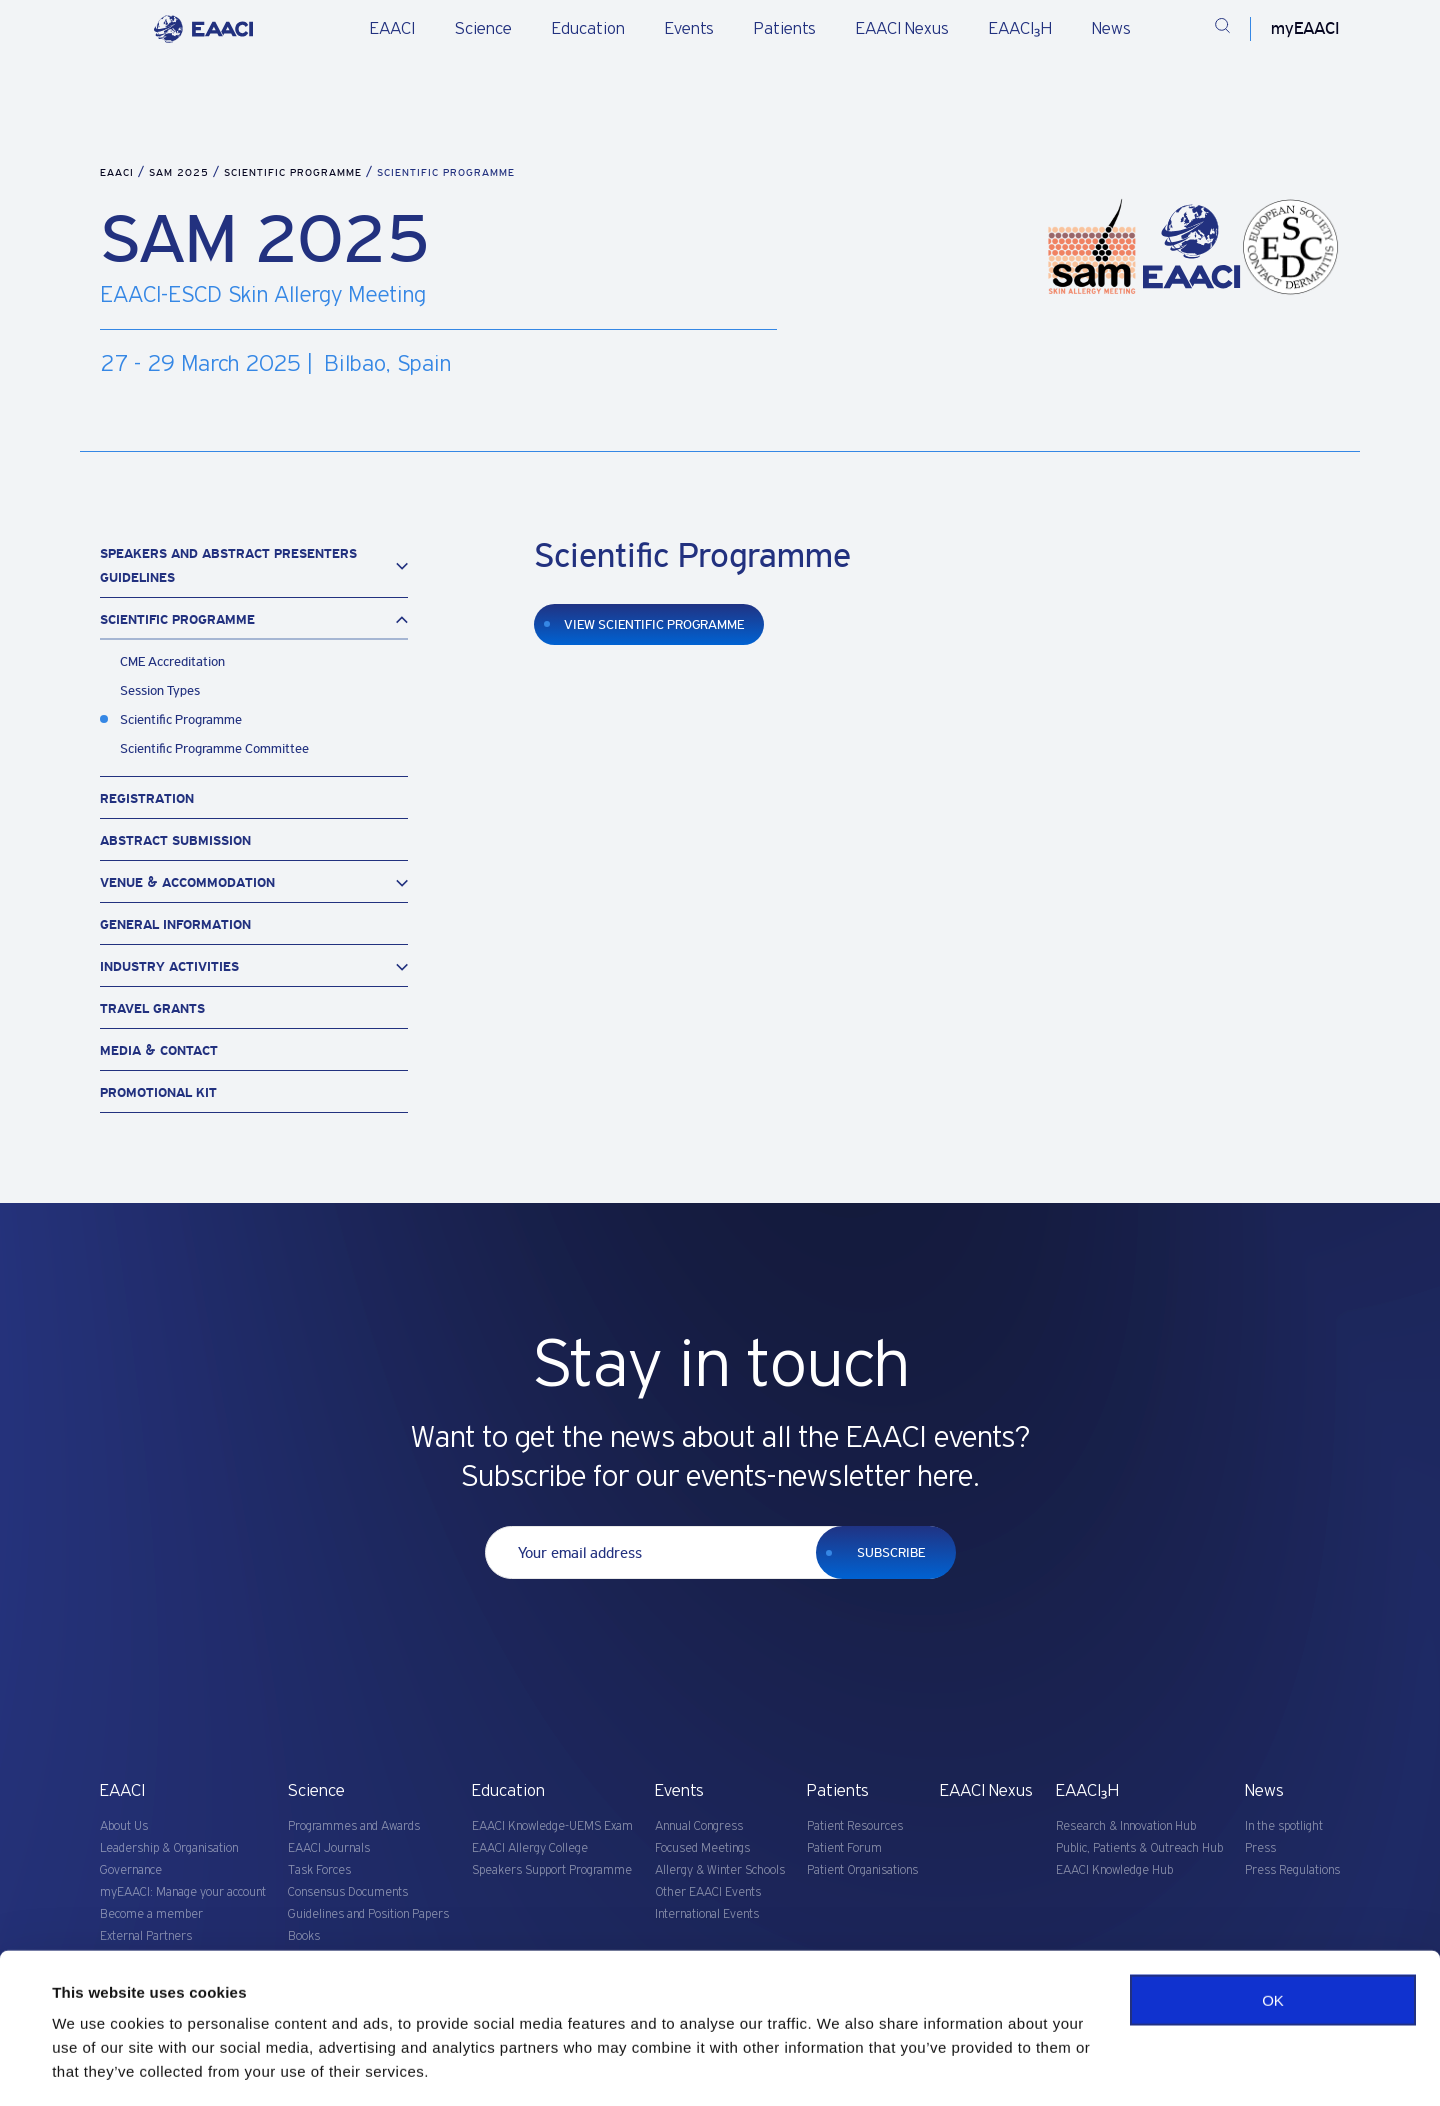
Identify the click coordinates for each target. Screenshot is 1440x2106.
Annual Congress (699, 1826)
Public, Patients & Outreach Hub (1139, 1848)
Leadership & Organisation (169, 1848)
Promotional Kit (158, 1092)
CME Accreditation (172, 661)
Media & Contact (159, 1050)
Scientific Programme (295, 172)
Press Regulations (1292, 1870)
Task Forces (319, 1870)
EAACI (392, 29)
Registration (147, 798)
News (1111, 29)
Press (1260, 1848)
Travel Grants (152, 1008)
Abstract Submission (175, 840)
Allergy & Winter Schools (720, 1870)
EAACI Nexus (902, 29)
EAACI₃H (1020, 29)
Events (689, 29)
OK (1273, 1940)
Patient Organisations (862, 1870)
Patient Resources (855, 1826)
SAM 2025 (181, 172)
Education (588, 29)
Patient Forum (844, 1848)
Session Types (160, 690)
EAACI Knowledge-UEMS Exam (552, 1826)
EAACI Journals (329, 1848)
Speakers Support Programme (552, 1870)
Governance (131, 1870)
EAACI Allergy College (530, 1848)
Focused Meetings (702, 1848)
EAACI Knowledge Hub (1114, 1870)
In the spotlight (1284, 1826)
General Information (175, 924)
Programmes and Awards (354, 1826)
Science (483, 29)
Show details (98, 2066)
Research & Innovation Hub (1126, 1826)
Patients (785, 29)
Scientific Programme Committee (214, 748)
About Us (124, 1826)
